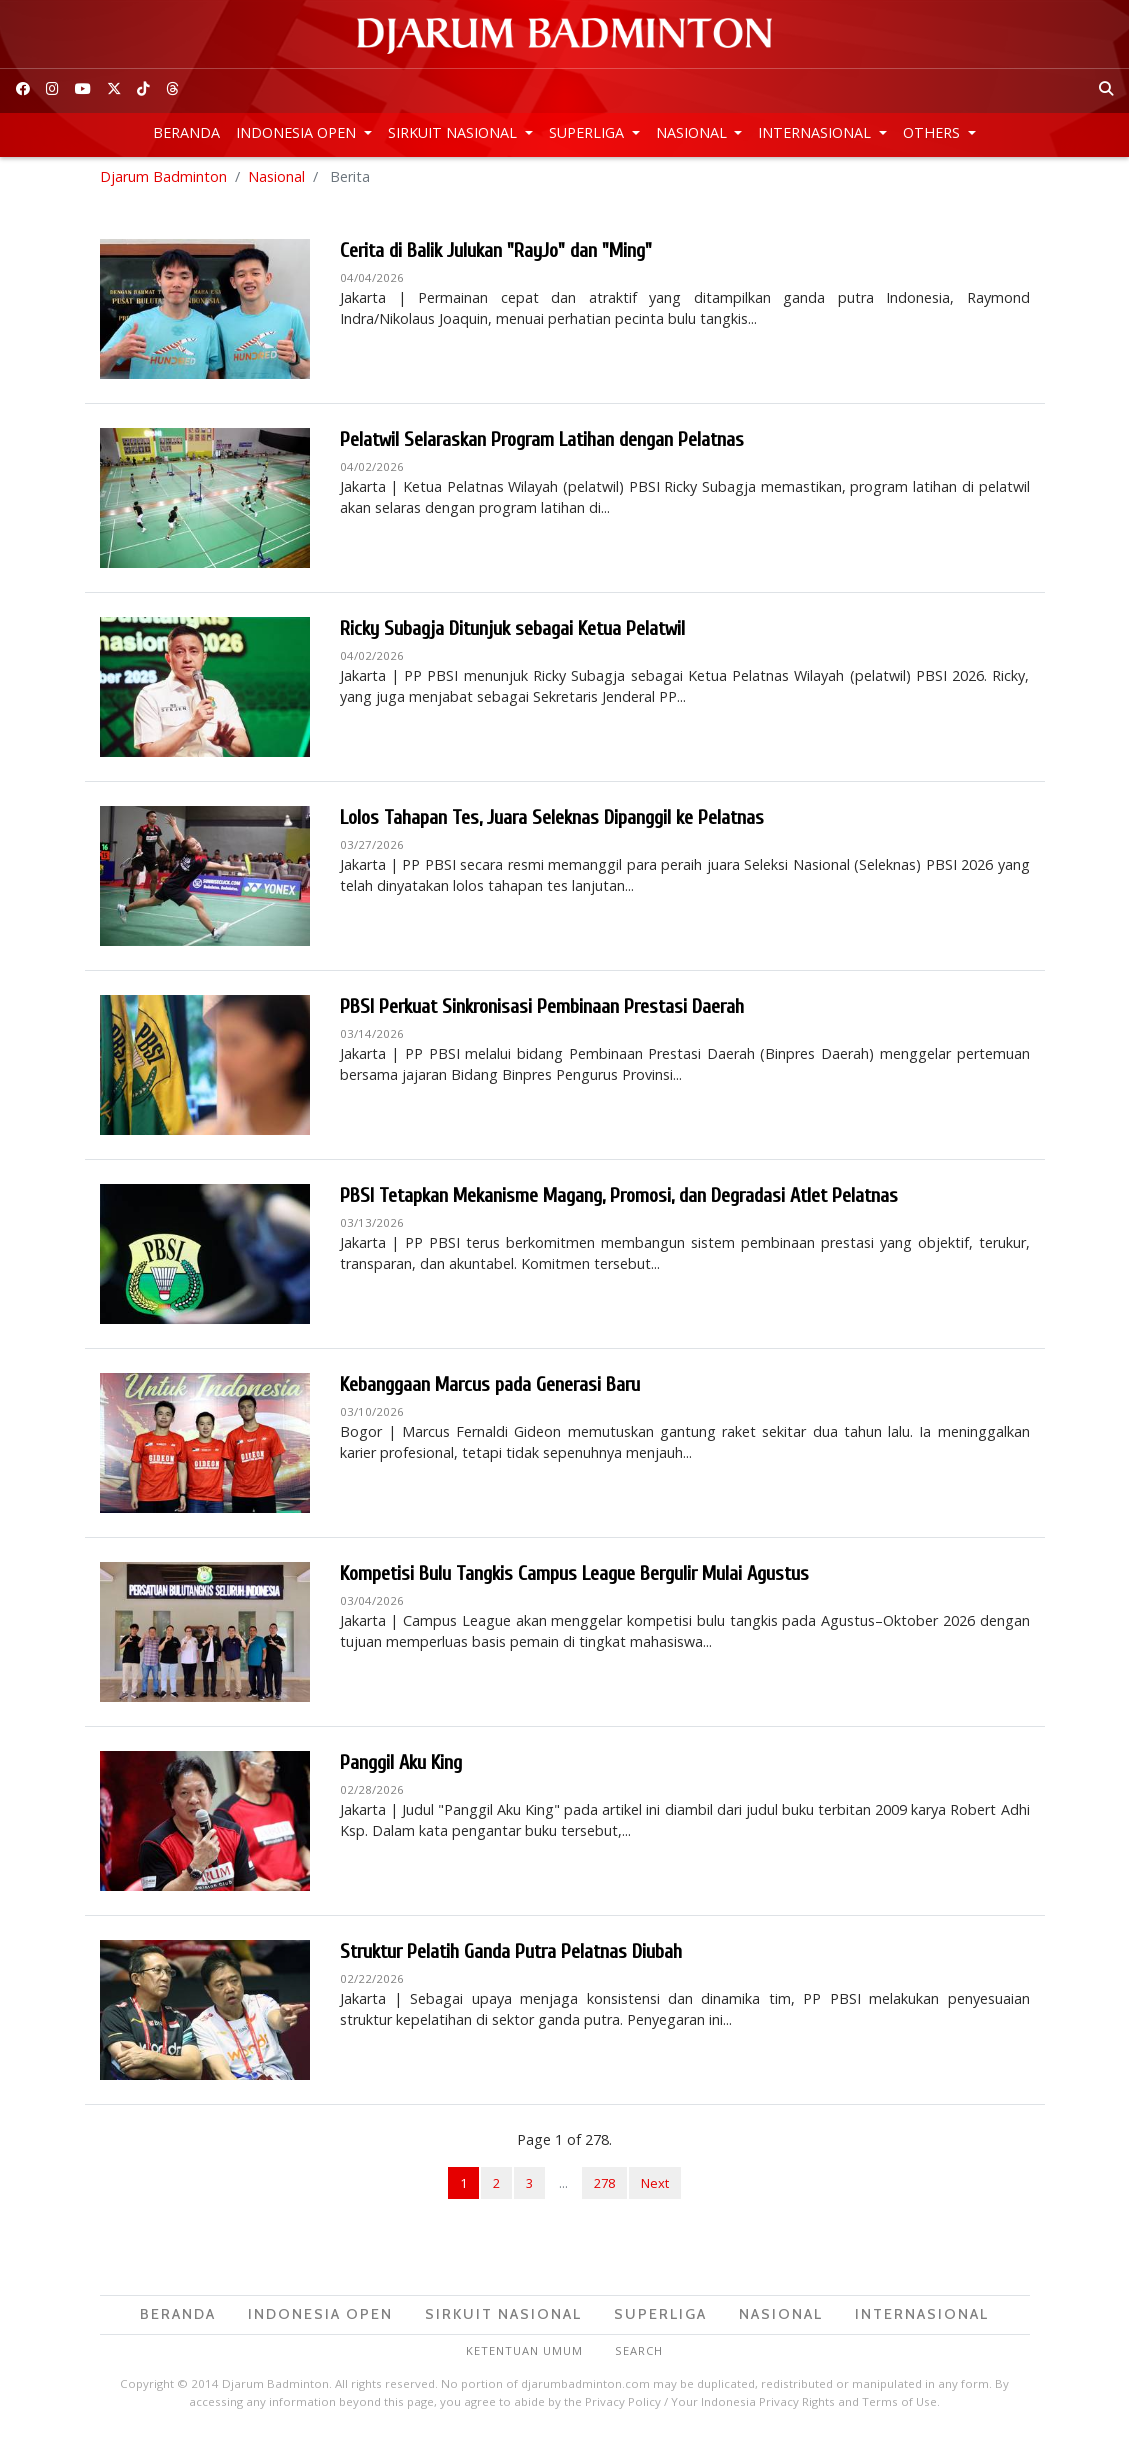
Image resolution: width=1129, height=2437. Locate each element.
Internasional (816, 132)
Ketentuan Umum (524, 2353)
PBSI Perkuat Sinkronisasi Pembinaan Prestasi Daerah (542, 1010)
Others (933, 132)
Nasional (693, 132)
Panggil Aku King (401, 1766)
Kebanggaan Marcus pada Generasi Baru (490, 1388)
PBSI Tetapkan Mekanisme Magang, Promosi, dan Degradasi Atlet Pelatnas (619, 1199)
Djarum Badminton (163, 179)
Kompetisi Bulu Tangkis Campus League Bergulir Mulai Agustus (574, 1577)
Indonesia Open (298, 132)
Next (655, 2186)
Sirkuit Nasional (454, 132)
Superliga (588, 132)
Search (639, 2353)
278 (604, 2186)
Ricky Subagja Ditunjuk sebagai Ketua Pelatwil (512, 632)
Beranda (186, 132)
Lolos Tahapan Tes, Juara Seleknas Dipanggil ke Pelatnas (552, 821)
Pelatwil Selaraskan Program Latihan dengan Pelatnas (542, 443)
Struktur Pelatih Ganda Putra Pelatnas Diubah (511, 1955)
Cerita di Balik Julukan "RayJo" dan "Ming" (496, 254)
